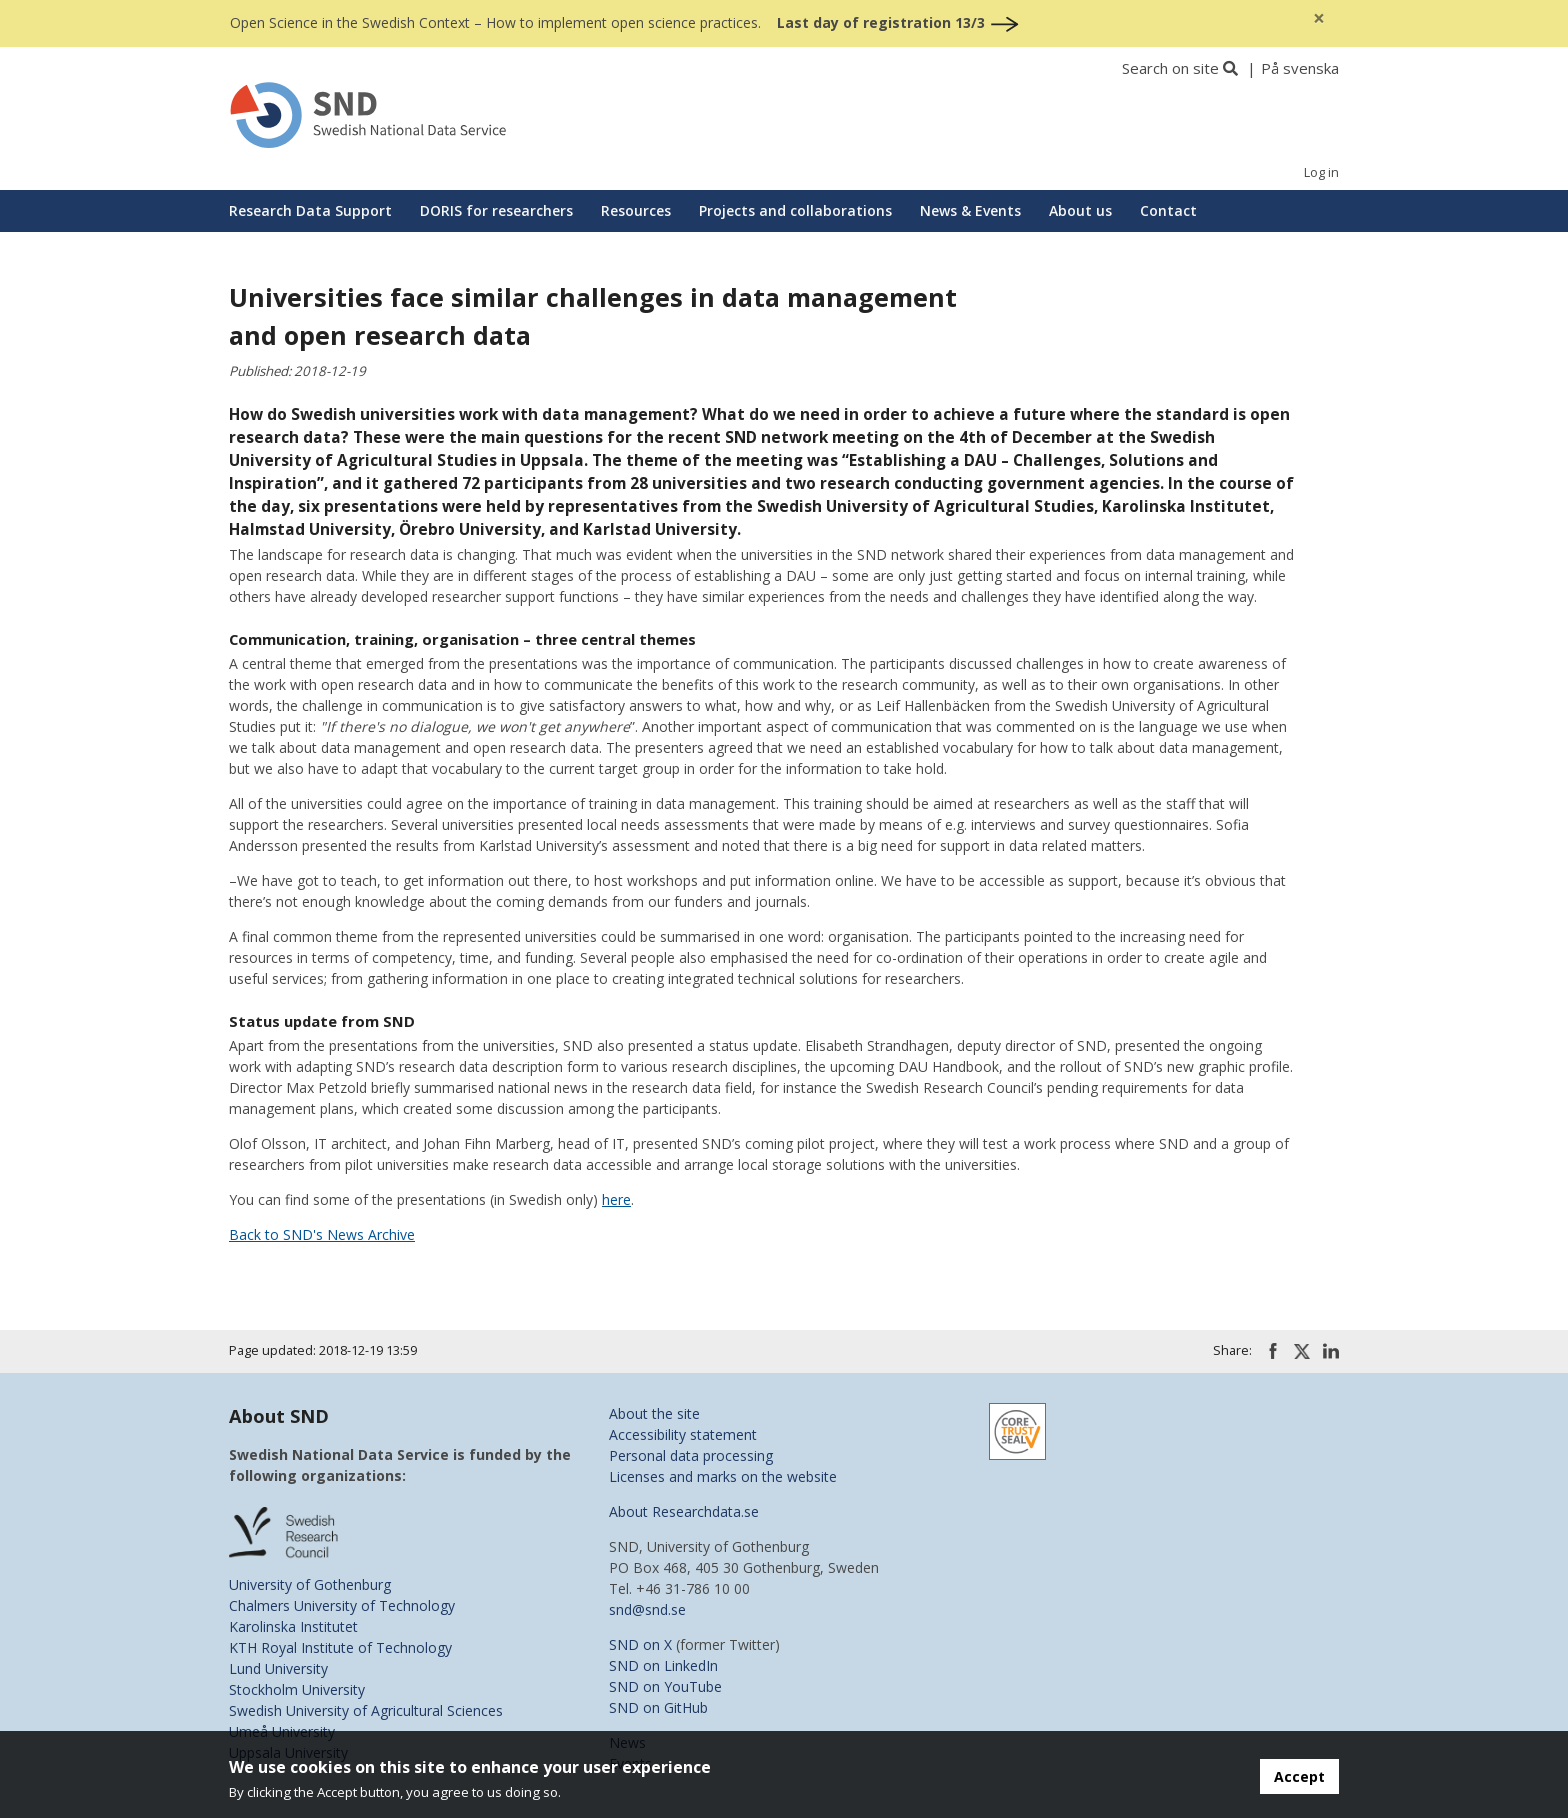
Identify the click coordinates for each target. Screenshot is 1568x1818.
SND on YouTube (665, 1686)
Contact (1168, 210)
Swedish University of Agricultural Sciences (366, 1710)
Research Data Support (310, 210)
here (616, 1199)
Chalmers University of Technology (342, 1605)
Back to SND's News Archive (322, 1234)
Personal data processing (691, 1455)
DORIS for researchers (496, 210)
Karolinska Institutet (293, 1626)
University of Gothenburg (310, 1584)
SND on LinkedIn (663, 1665)
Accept (1299, 1776)
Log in (1321, 172)
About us (1080, 210)
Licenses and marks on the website (723, 1476)
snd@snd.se (647, 1609)
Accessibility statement (683, 1434)
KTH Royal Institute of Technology (340, 1647)
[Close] (1319, 18)
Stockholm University (297, 1689)
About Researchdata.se (684, 1511)
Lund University (278, 1668)
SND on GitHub (658, 1707)
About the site (654, 1413)
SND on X (640, 1644)
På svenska (1300, 68)
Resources (636, 210)
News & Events (970, 210)
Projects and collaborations (795, 210)
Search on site (1170, 68)
